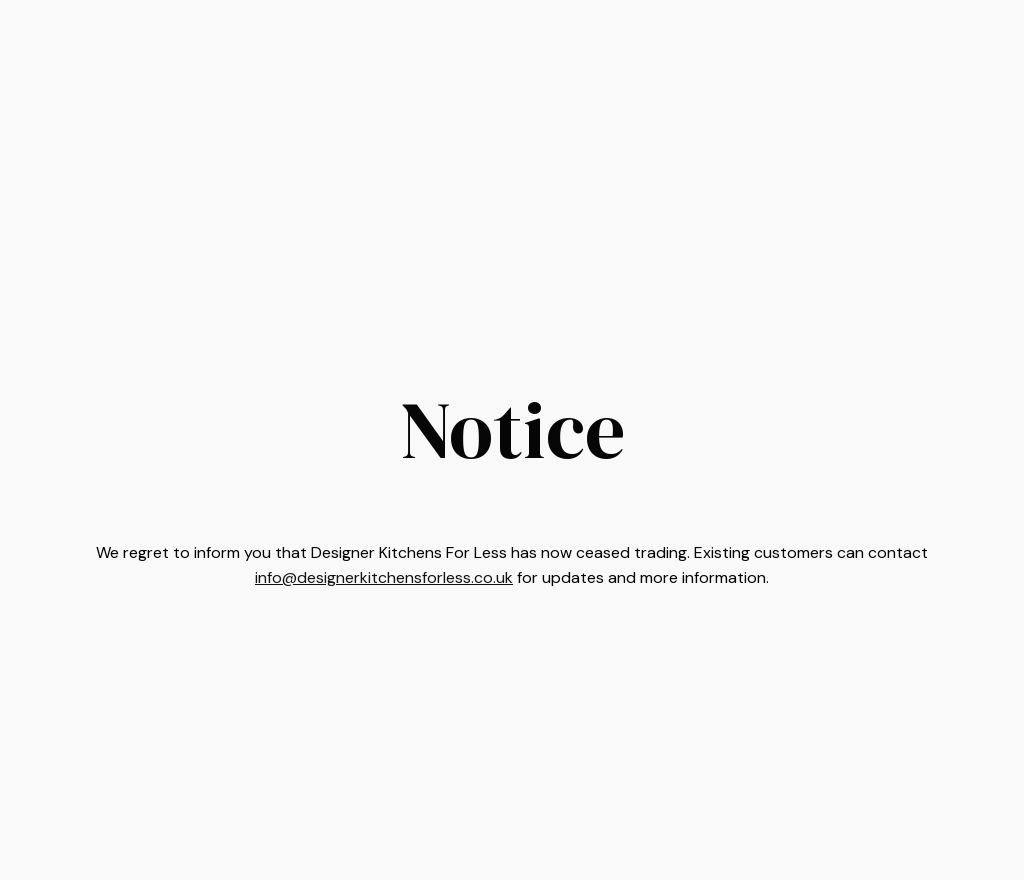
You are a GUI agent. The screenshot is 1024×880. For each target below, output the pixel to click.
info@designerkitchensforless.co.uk (384, 577)
